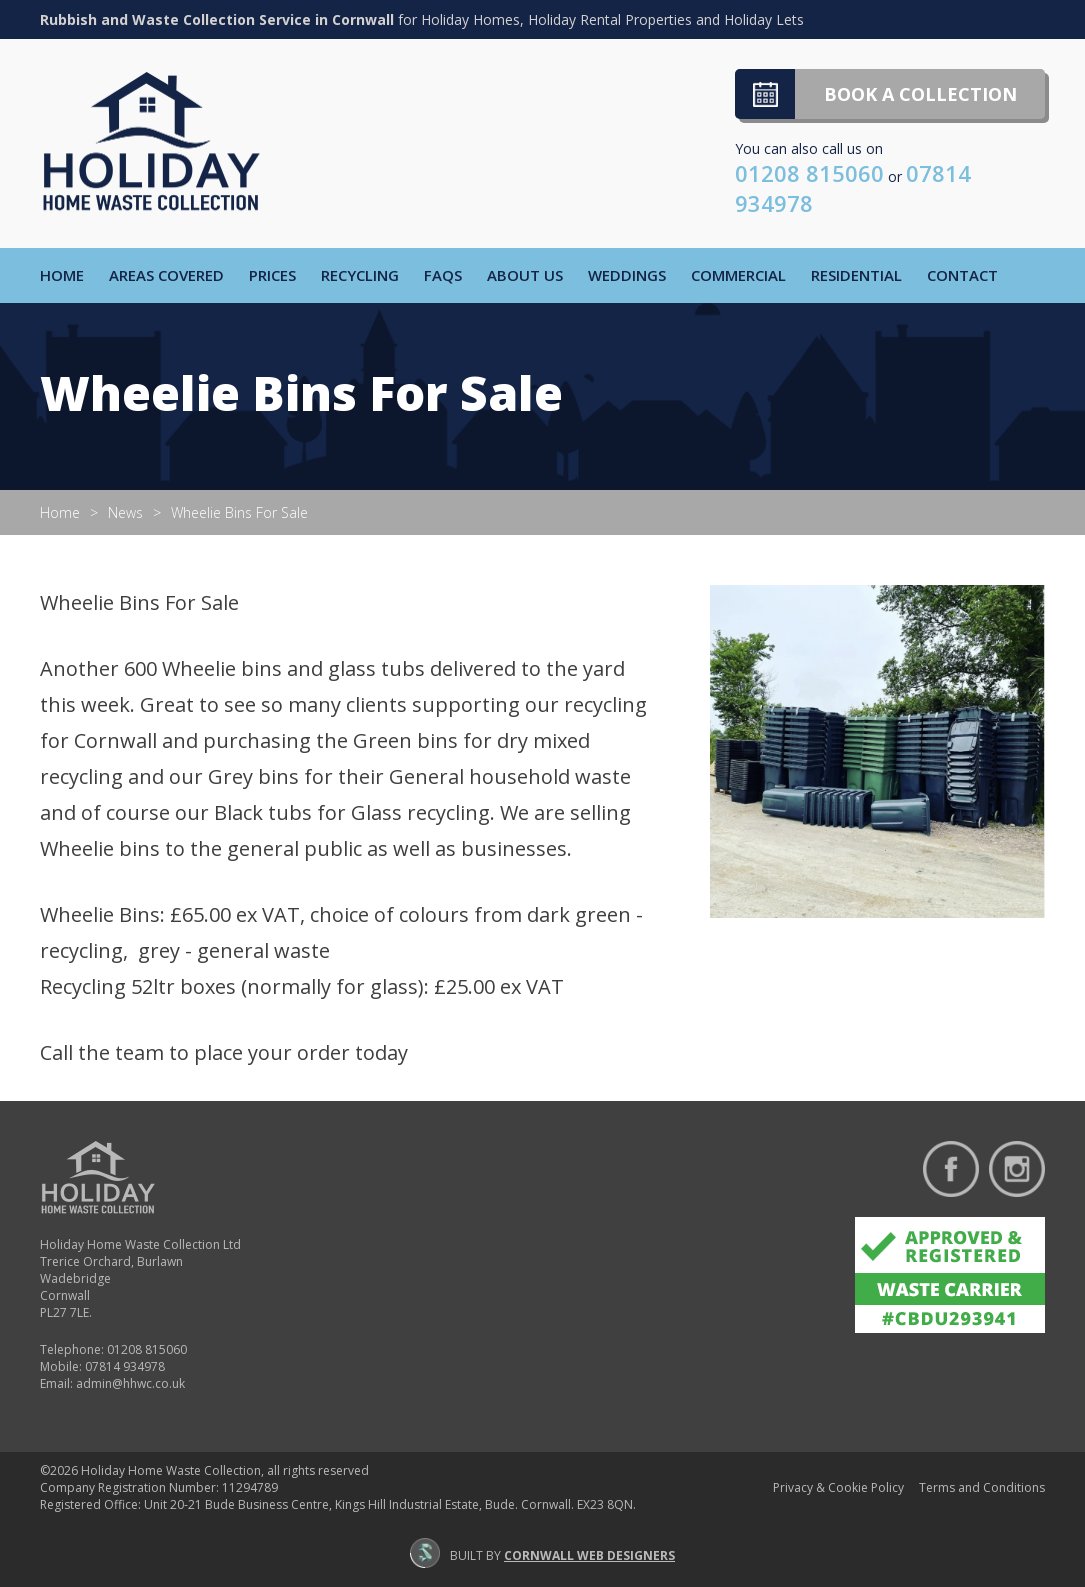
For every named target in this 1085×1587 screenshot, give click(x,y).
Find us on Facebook (951, 1169)
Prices (272, 275)
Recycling (360, 275)
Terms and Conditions (982, 1487)
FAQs (443, 275)
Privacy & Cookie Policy (838, 1487)
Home (62, 275)
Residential (856, 275)
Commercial (738, 275)
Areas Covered (166, 275)
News (125, 512)
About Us (525, 275)
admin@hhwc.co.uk (130, 1383)
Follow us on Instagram (1017, 1169)
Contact (962, 275)
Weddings (627, 275)
